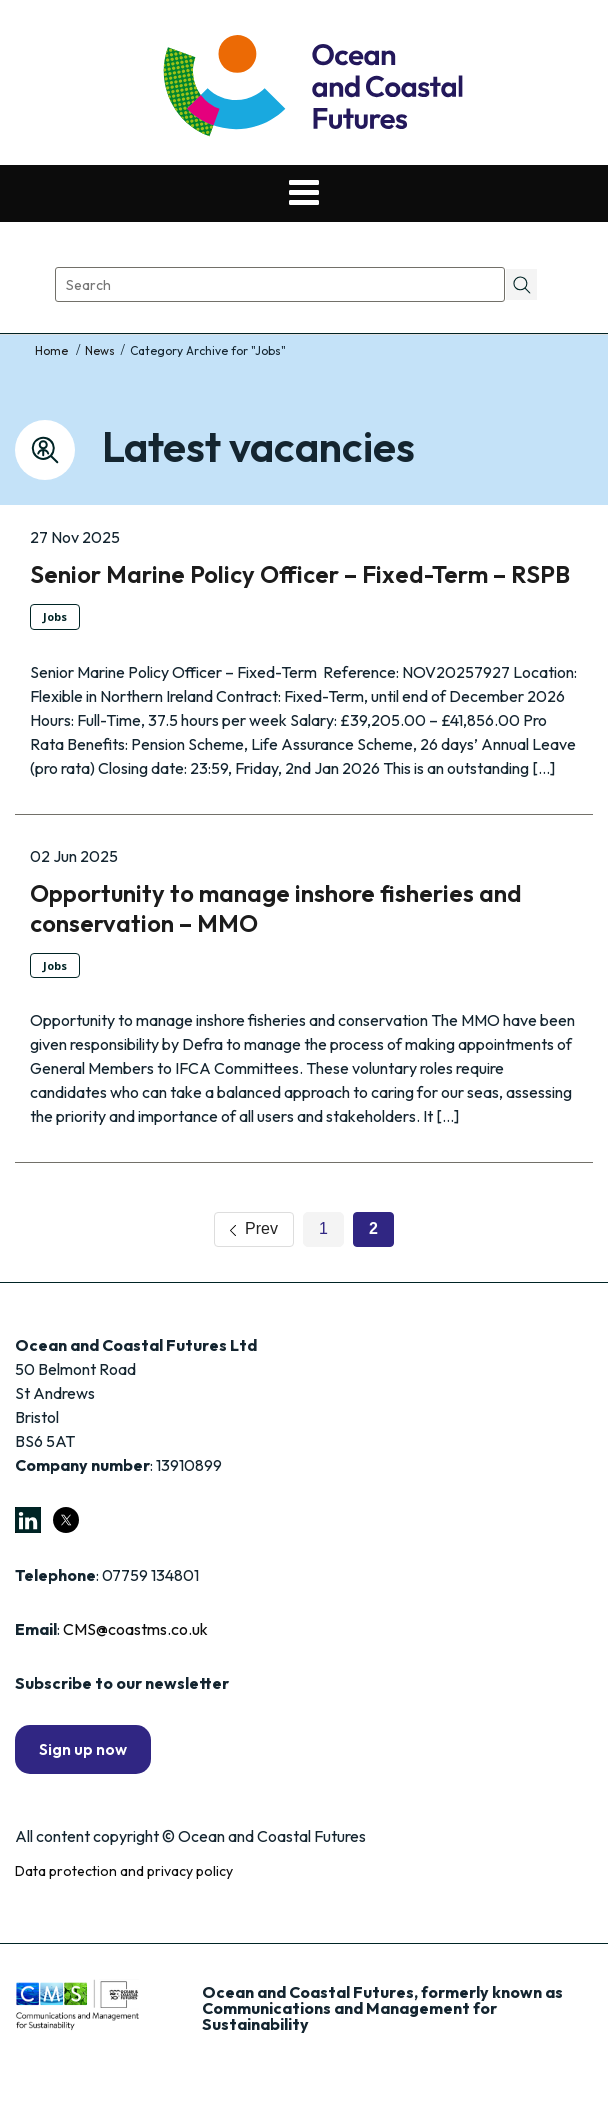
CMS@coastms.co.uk (135, 1629)
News (100, 350)
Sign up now (83, 1749)
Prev (254, 1228)
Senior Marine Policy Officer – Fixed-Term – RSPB (300, 574)
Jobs (55, 616)
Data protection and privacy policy (124, 1871)
